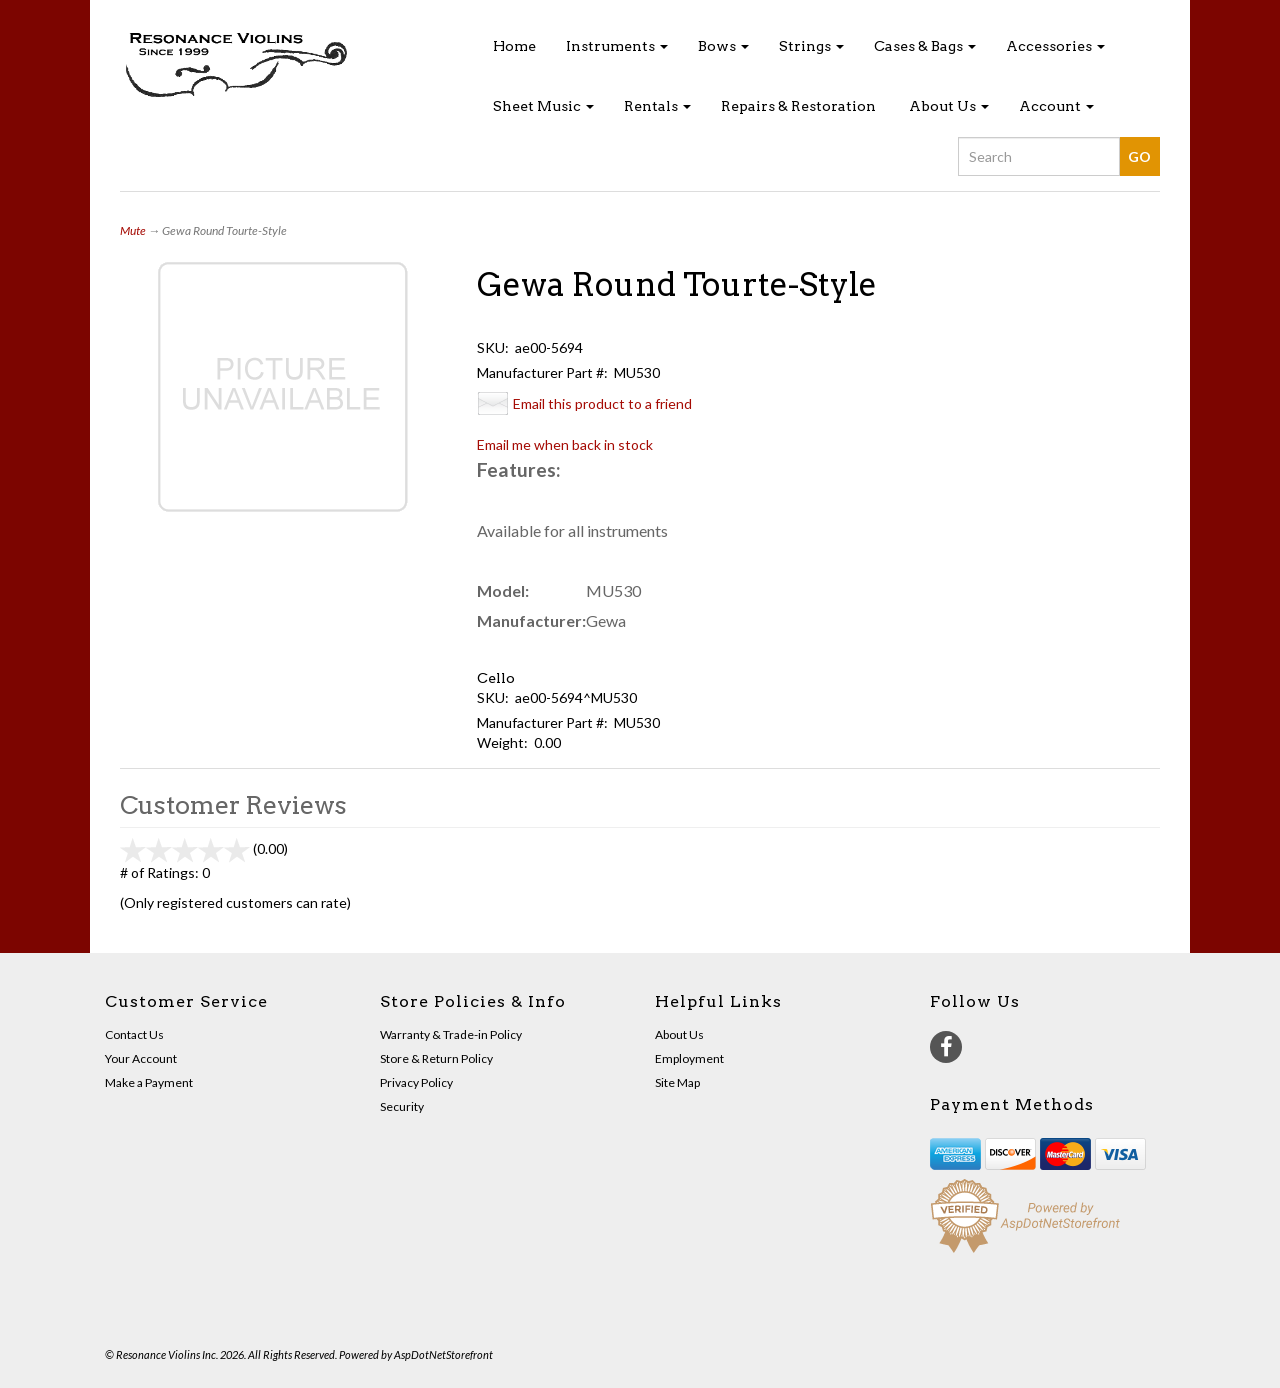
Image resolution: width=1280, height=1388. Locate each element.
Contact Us (134, 1034)
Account (1056, 106)
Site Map (677, 1082)
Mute (133, 230)
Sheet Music (543, 106)
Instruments (617, 46)
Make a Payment (149, 1082)
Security (402, 1106)
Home (514, 46)
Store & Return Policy (436, 1058)
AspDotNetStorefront (443, 1354)
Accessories (1055, 46)
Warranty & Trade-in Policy (451, 1034)
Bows (723, 46)
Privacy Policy (416, 1082)
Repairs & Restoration (798, 106)
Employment (689, 1058)
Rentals (657, 106)
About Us (949, 106)
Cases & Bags (925, 46)
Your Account (141, 1058)
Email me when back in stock (565, 444)
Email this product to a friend (602, 403)
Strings (811, 46)
